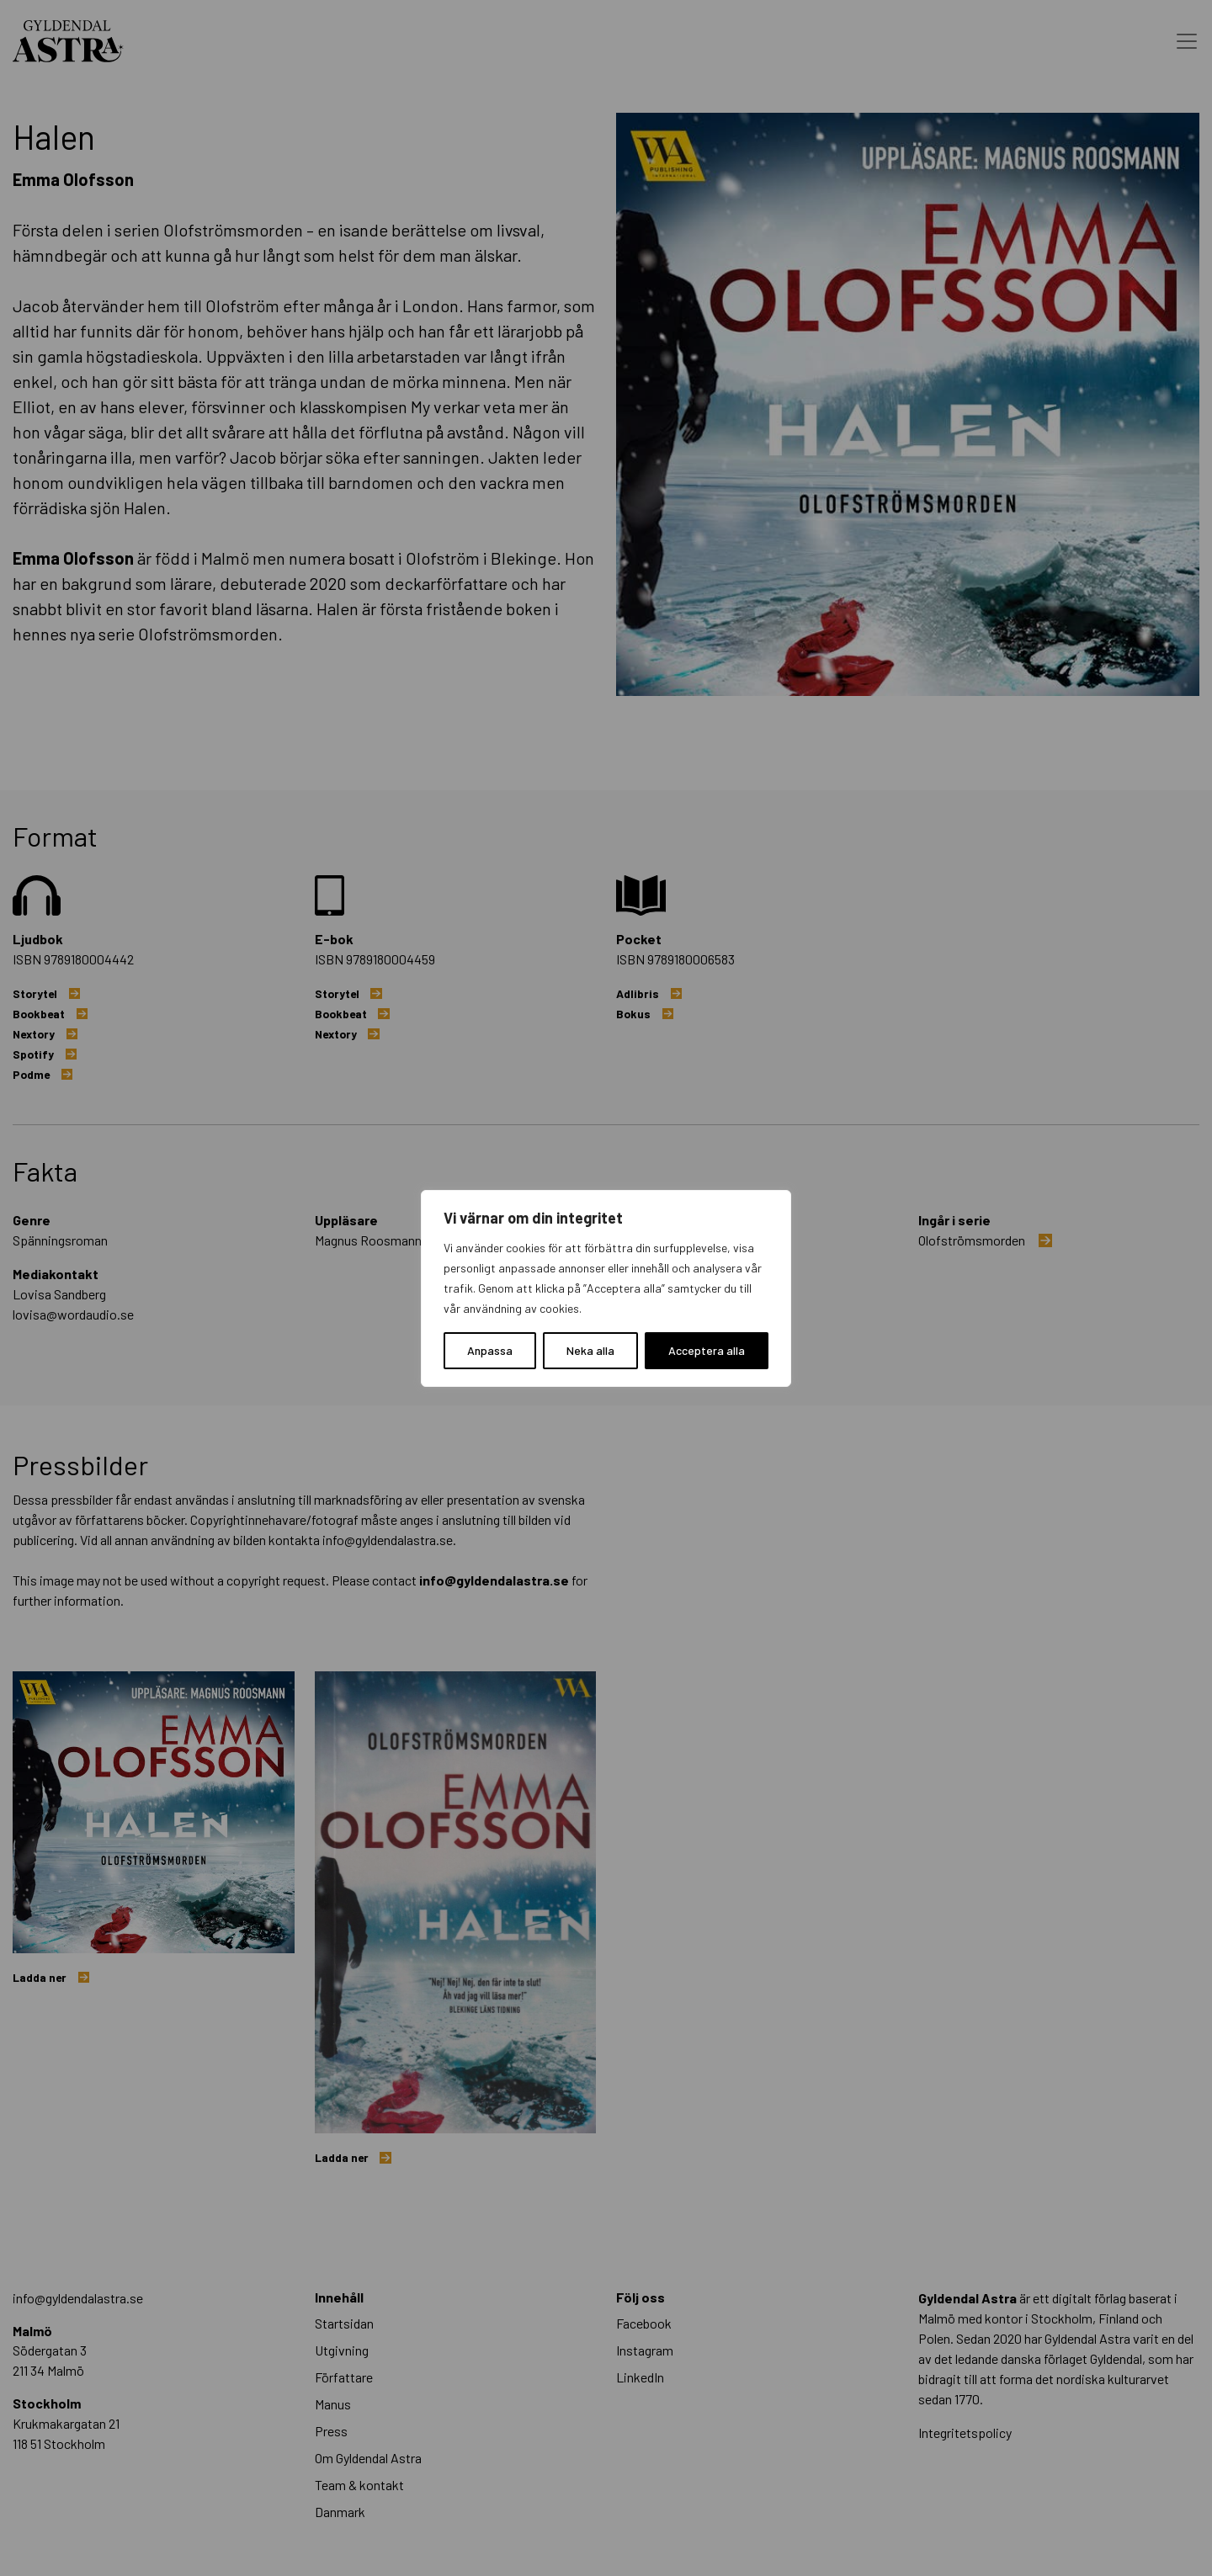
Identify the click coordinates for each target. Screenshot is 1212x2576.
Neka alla (590, 1350)
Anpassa (490, 1350)
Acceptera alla (706, 1350)
